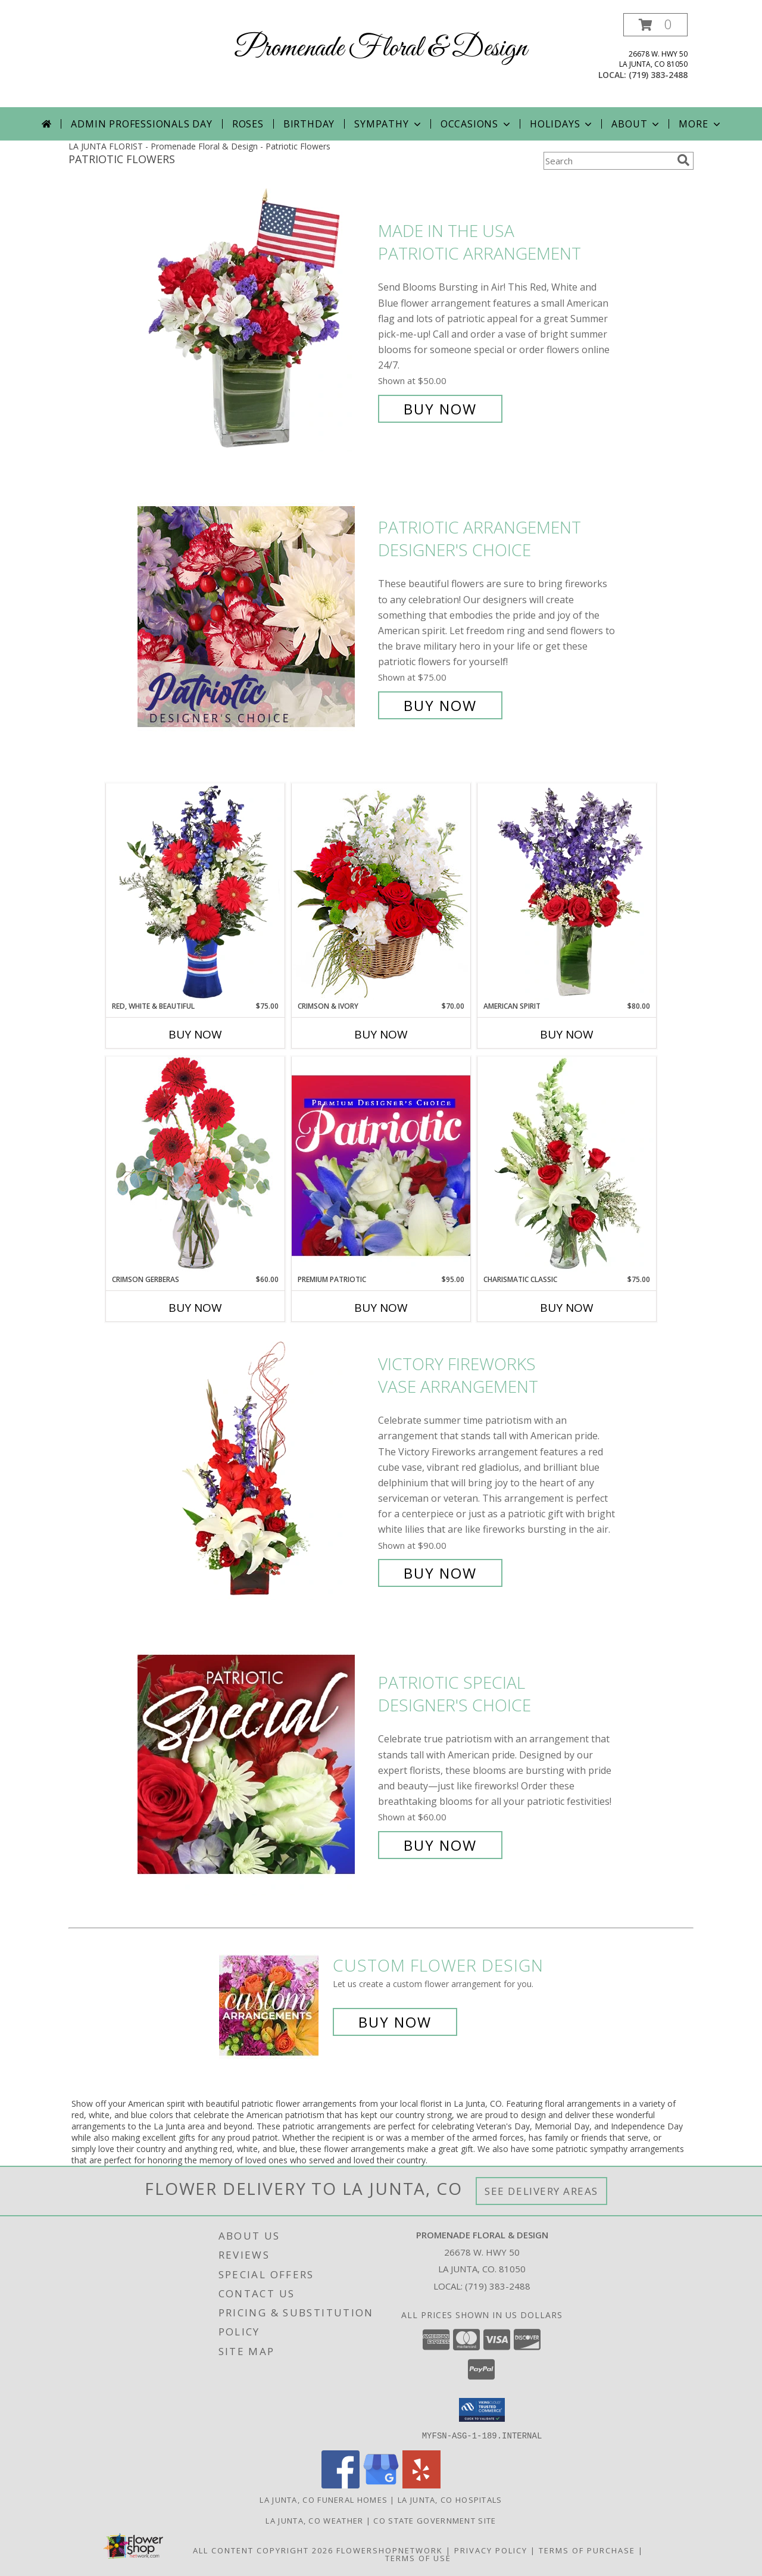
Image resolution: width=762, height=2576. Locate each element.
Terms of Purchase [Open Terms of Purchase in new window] (587, 2549)
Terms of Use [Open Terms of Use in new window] (418, 2557)
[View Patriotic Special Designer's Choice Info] (255, 1764)
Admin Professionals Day (141, 123)
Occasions (477, 123)
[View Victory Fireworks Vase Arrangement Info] (255, 1468)
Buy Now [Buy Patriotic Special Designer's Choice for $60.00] (440, 1845)
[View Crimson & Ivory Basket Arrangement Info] (381, 892)
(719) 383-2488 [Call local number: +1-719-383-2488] (658, 74)
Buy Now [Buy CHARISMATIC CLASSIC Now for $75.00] (567, 1307)
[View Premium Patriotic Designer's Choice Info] (381, 1165)
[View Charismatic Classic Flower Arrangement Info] (566, 1165)
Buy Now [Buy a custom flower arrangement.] (395, 2022)
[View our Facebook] (340, 2484)
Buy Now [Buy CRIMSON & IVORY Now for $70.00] (381, 1034)
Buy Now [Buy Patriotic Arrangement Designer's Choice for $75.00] (440, 705)
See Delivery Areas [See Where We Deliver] (541, 2191)
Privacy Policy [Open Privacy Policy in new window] (490, 2549)
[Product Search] (608, 160)
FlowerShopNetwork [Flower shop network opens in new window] (389, 2549)
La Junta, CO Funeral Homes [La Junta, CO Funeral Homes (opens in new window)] (324, 2499)
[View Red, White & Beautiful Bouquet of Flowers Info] (195, 892)
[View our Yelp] (421, 2484)
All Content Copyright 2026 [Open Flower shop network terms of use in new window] (263, 2549)
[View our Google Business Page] (381, 2484)
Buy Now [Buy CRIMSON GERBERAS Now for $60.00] (195, 1307)
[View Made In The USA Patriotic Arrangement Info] (255, 320)
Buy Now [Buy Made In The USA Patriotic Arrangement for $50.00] (440, 409)
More (700, 123)
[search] (683, 160)
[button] (655, 24)
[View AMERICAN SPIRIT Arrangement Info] (566, 892)
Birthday (309, 123)
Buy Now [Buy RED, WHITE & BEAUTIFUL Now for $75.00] (195, 1034)
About (636, 123)
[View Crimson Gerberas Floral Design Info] (195, 1165)
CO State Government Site (434, 2520)
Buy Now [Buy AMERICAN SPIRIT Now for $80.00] (567, 1034)
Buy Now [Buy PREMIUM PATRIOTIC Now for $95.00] (381, 1307)
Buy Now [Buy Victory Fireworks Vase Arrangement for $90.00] (440, 1573)
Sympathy (388, 123)
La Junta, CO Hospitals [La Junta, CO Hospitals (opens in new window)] (450, 2499)
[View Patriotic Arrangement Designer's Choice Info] (255, 616)
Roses (248, 123)
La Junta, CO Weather (314, 2520)
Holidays (562, 123)
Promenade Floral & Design (381, 48)
